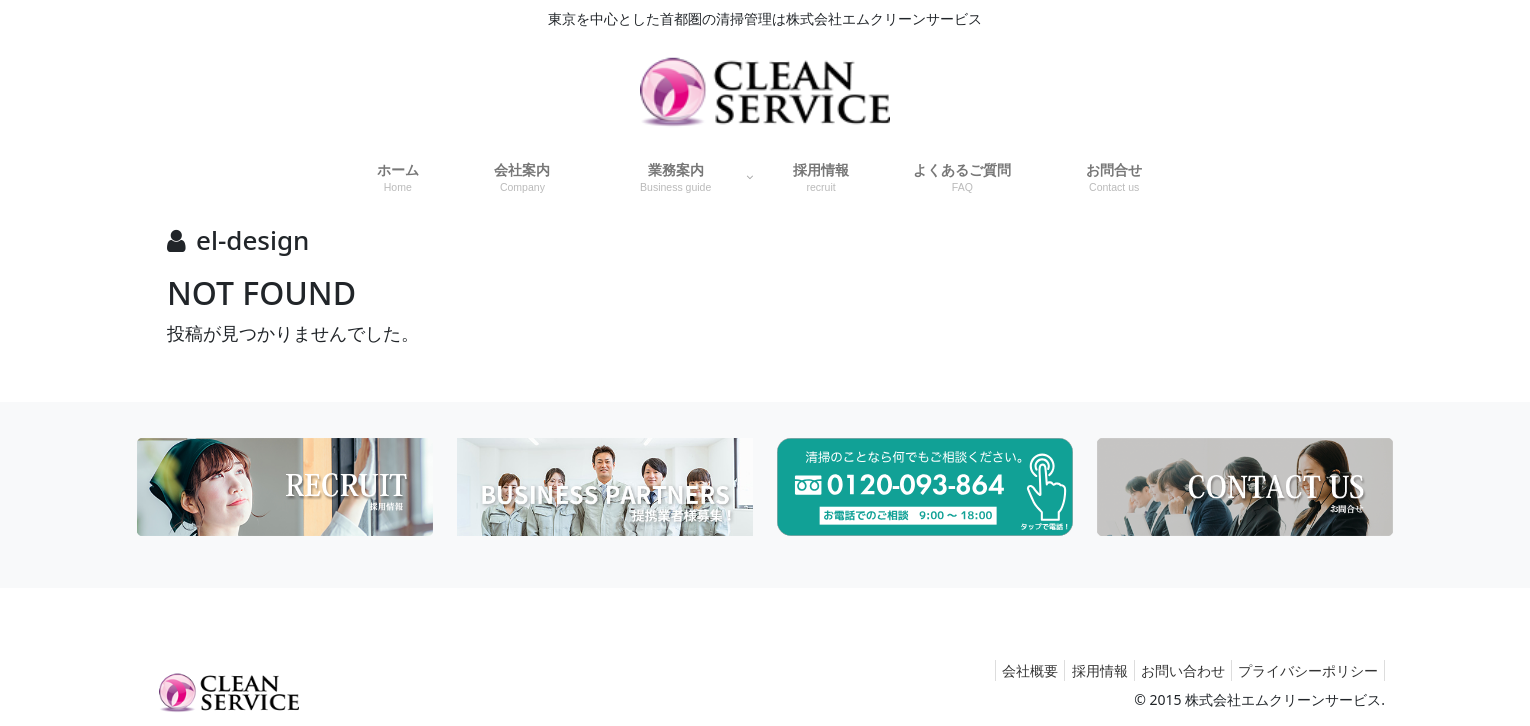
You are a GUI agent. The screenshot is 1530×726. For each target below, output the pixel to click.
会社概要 (1003, 670)
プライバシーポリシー (1304, 670)
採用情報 (1080, 670)
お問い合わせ (1171, 670)
